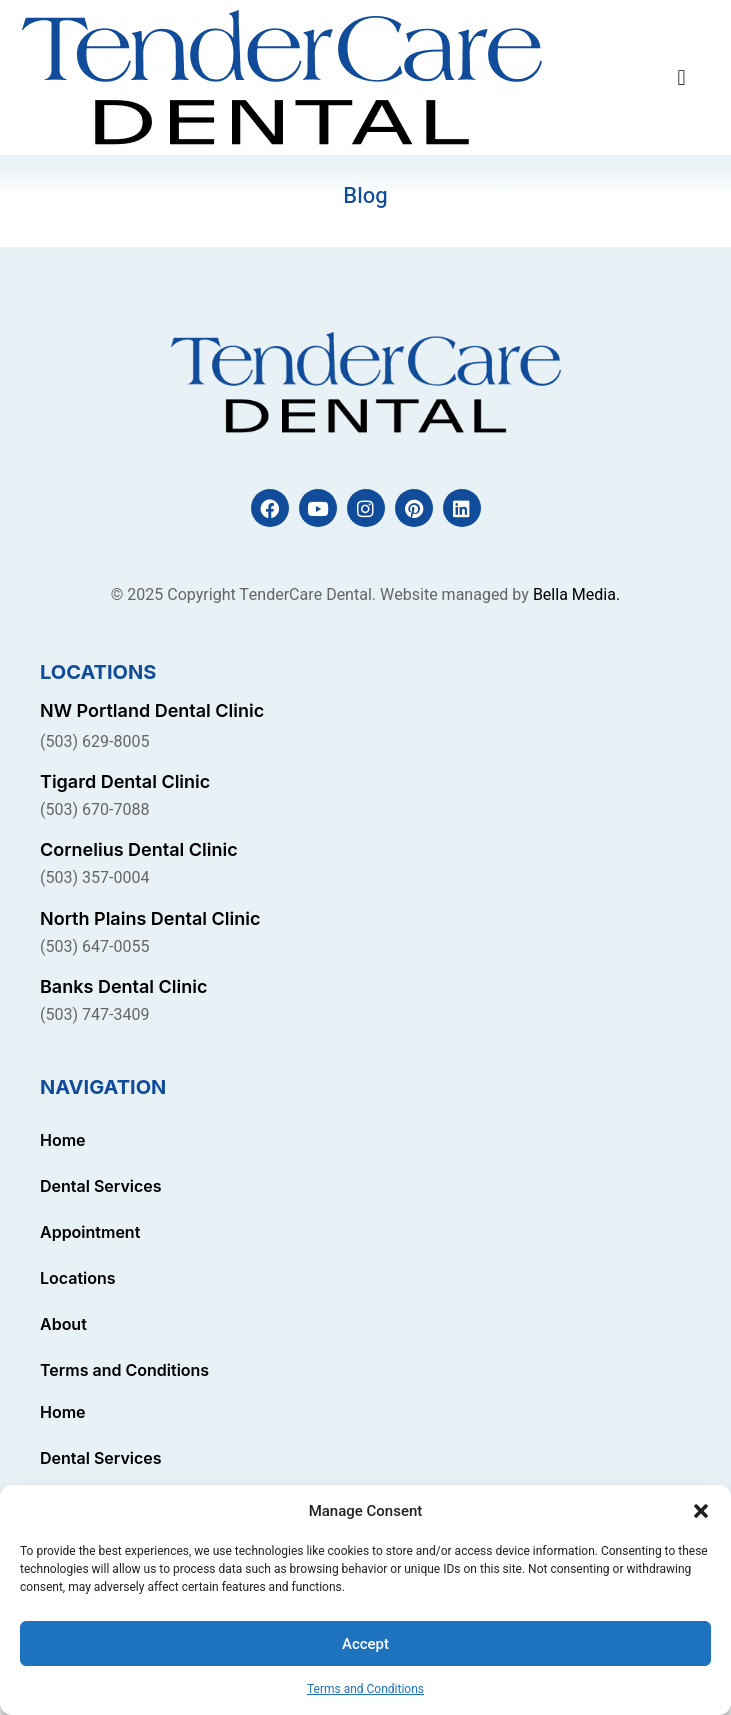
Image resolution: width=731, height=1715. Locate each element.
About (63, 1324)
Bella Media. (576, 595)
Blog (365, 196)
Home (63, 1140)
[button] (701, 1511)
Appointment (90, 1232)
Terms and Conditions (365, 1689)
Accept (365, 1644)
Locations (78, 1278)
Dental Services (101, 1186)
